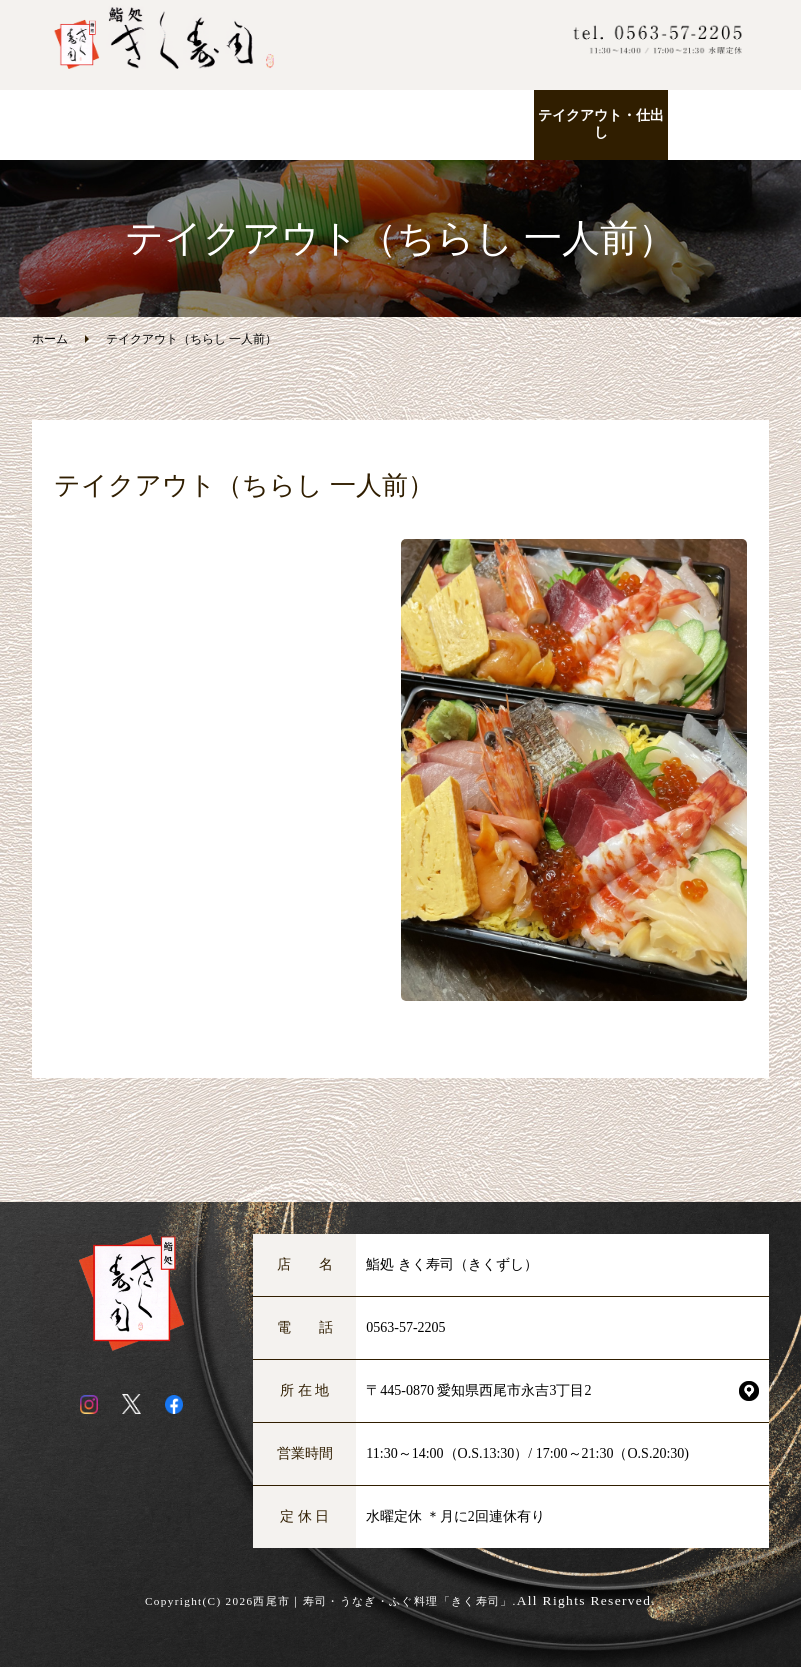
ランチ (200, 115)
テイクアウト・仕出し (601, 124)
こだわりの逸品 (467, 115)
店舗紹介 (734, 115)
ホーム (67, 115)
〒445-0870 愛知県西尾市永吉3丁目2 (478, 1390)
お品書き (334, 115)
